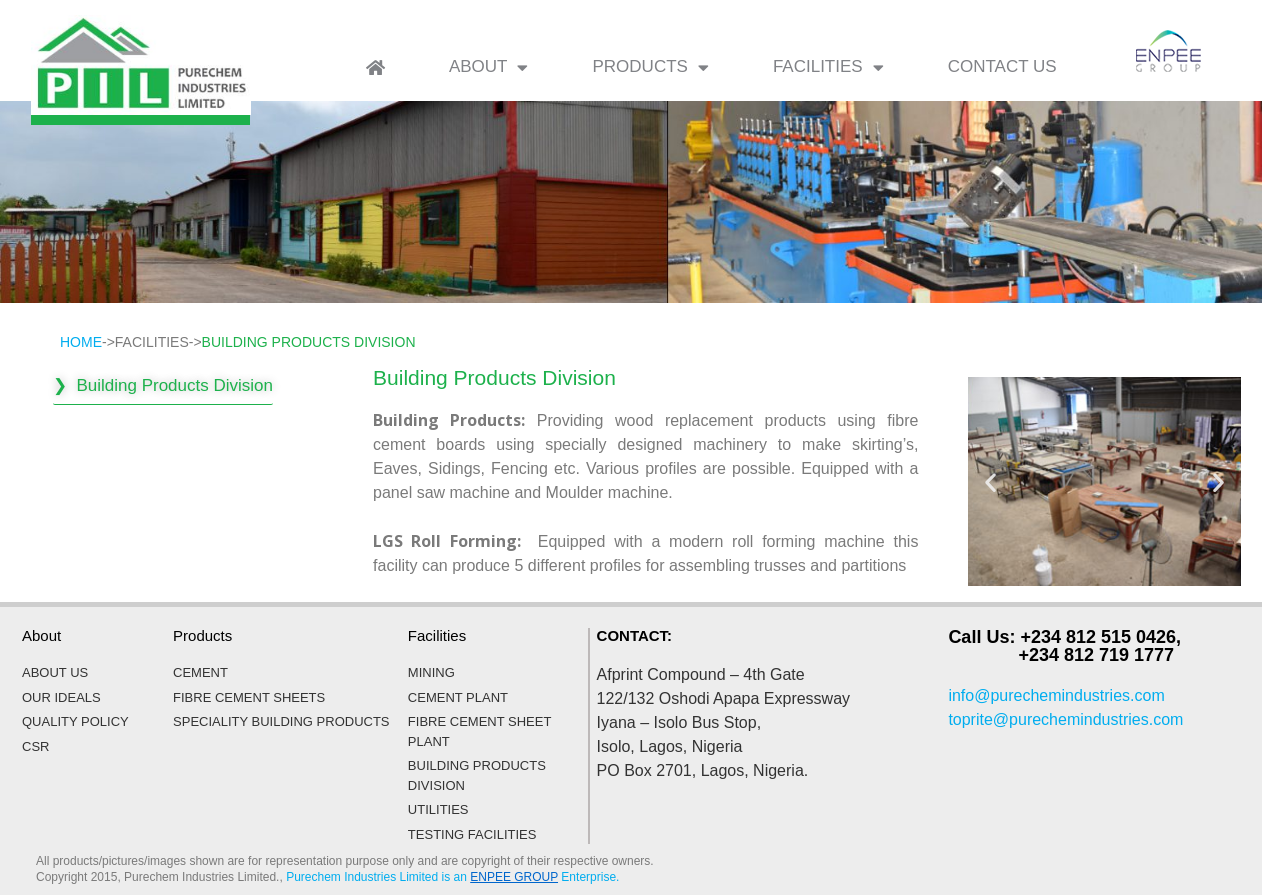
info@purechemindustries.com (1056, 695)
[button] (990, 481)
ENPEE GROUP (514, 877)
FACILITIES (828, 67)
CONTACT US (1002, 66)
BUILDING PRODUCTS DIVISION (309, 342)
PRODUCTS (650, 67)
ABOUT (489, 67)
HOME (81, 342)
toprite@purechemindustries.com (1065, 719)
